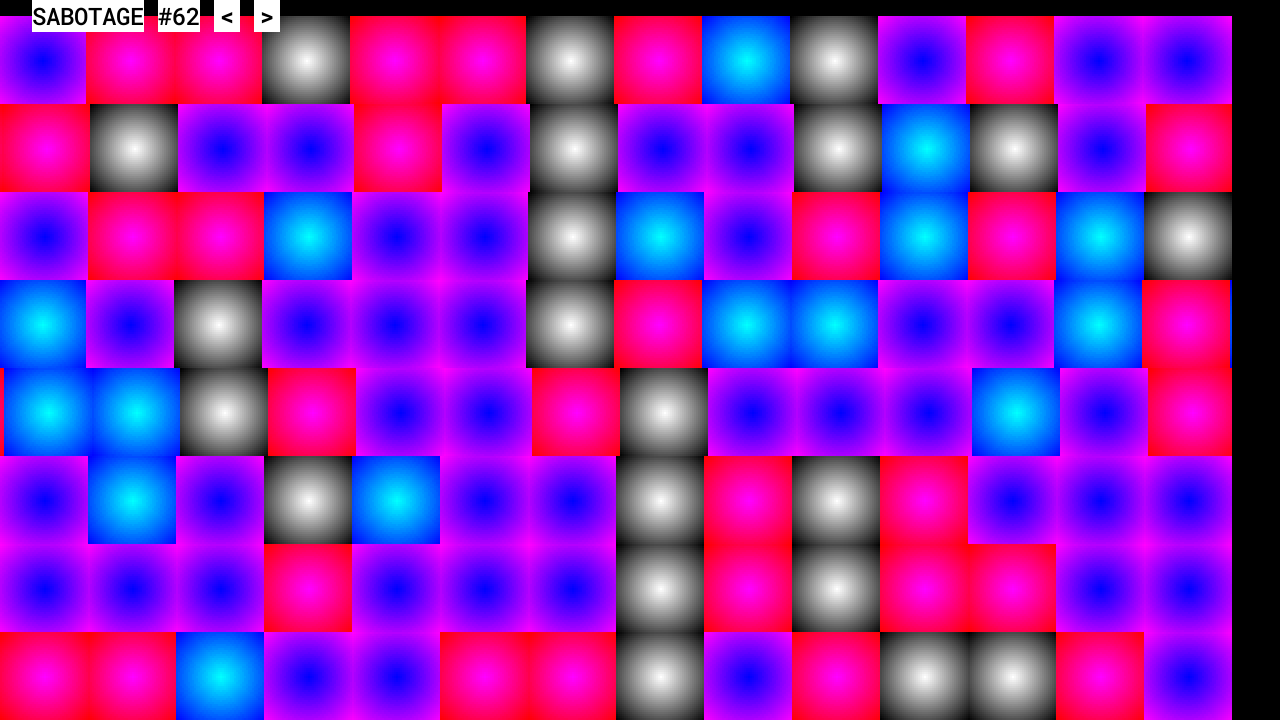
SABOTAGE (88, 16)
